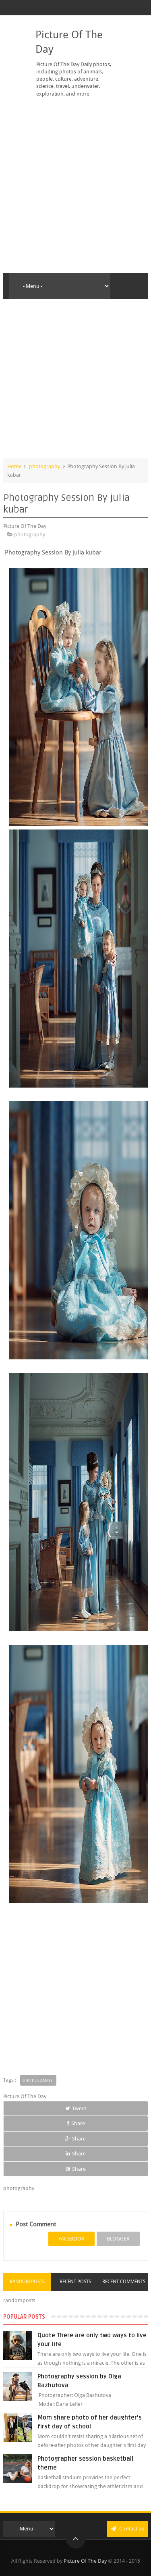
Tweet (75, 2108)
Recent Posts (75, 2281)
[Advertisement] (75, 185)
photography (44, 466)
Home (14, 466)
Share (75, 2123)
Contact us (127, 2529)
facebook (71, 2239)
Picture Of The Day (85, 2561)
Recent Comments (123, 2281)
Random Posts (27, 2281)
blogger (118, 2239)
